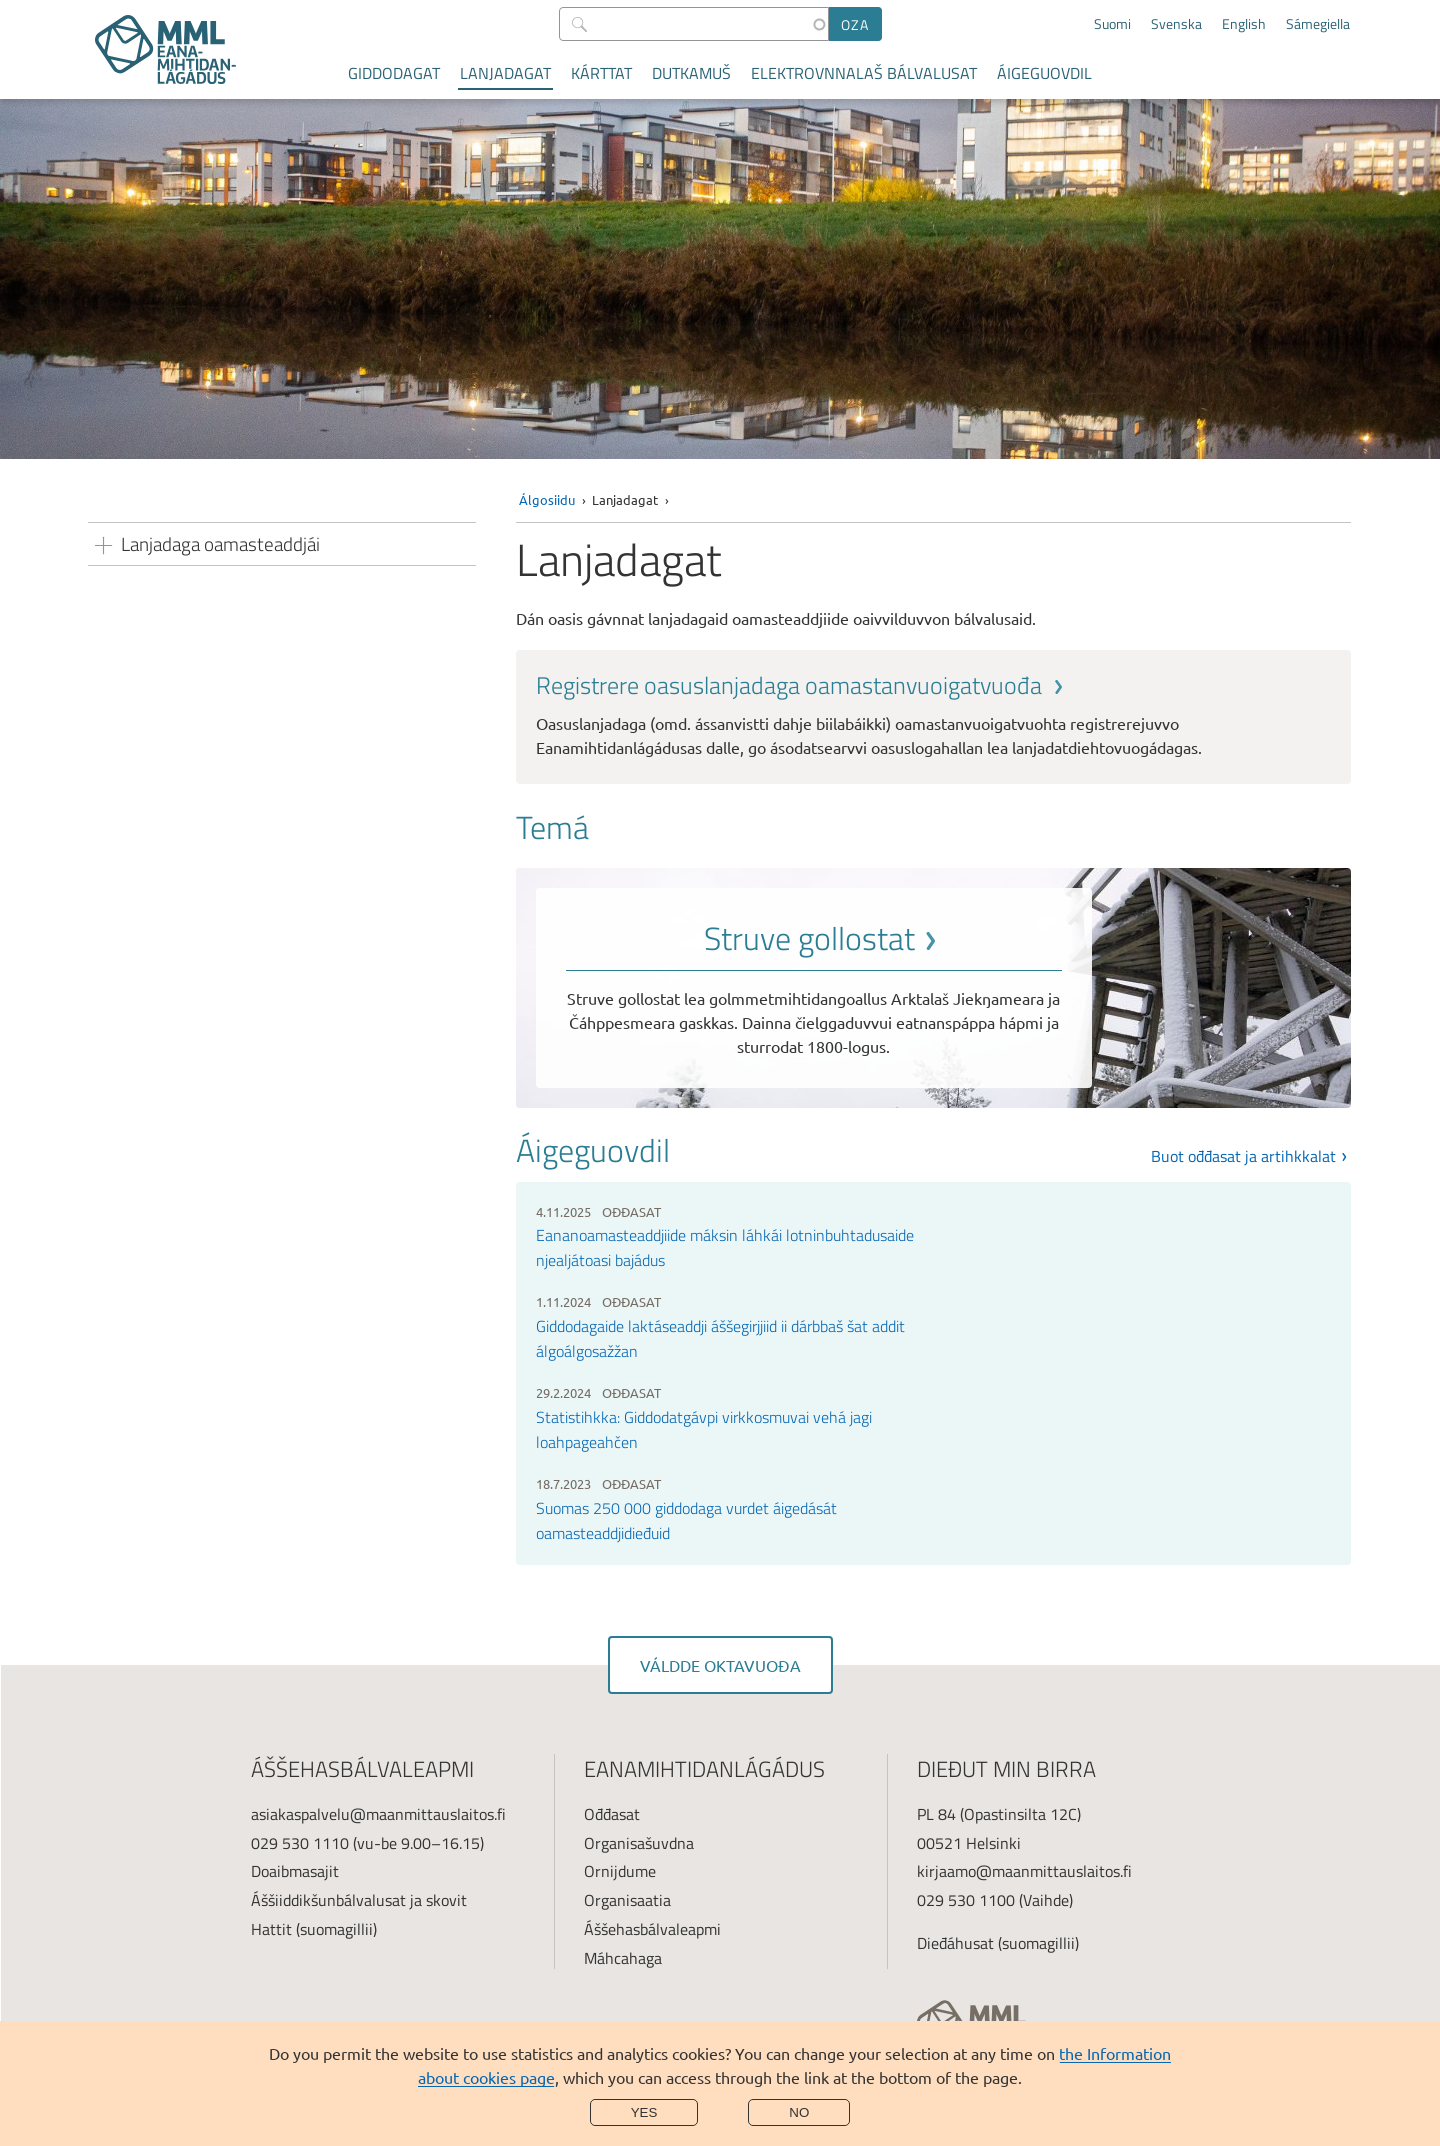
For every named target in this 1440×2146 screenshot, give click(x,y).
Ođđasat (612, 1814)
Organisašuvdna (639, 1843)
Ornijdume (620, 1871)
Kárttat (601, 73)
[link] (933, 714)
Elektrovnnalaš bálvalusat (864, 73)
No (799, 2112)
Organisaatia (627, 1900)
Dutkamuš (691, 73)
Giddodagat (394, 73)
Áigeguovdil (1044, 73)
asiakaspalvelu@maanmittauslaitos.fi (378, 1814)
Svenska (1176, 24)
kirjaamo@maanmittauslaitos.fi (1024, 1871)
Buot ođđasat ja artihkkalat (1243, 1156)
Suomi (1112, 24)
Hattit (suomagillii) (314, 1929)
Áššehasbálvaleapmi (652, 1929)
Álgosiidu (547, 499)
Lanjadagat (505, 73)
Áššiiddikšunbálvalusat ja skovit (359, 1900)
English (1244, 24)
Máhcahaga (623, 1958)
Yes (644, 2112)
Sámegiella (1318, 24)
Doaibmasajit (295, 1871)
